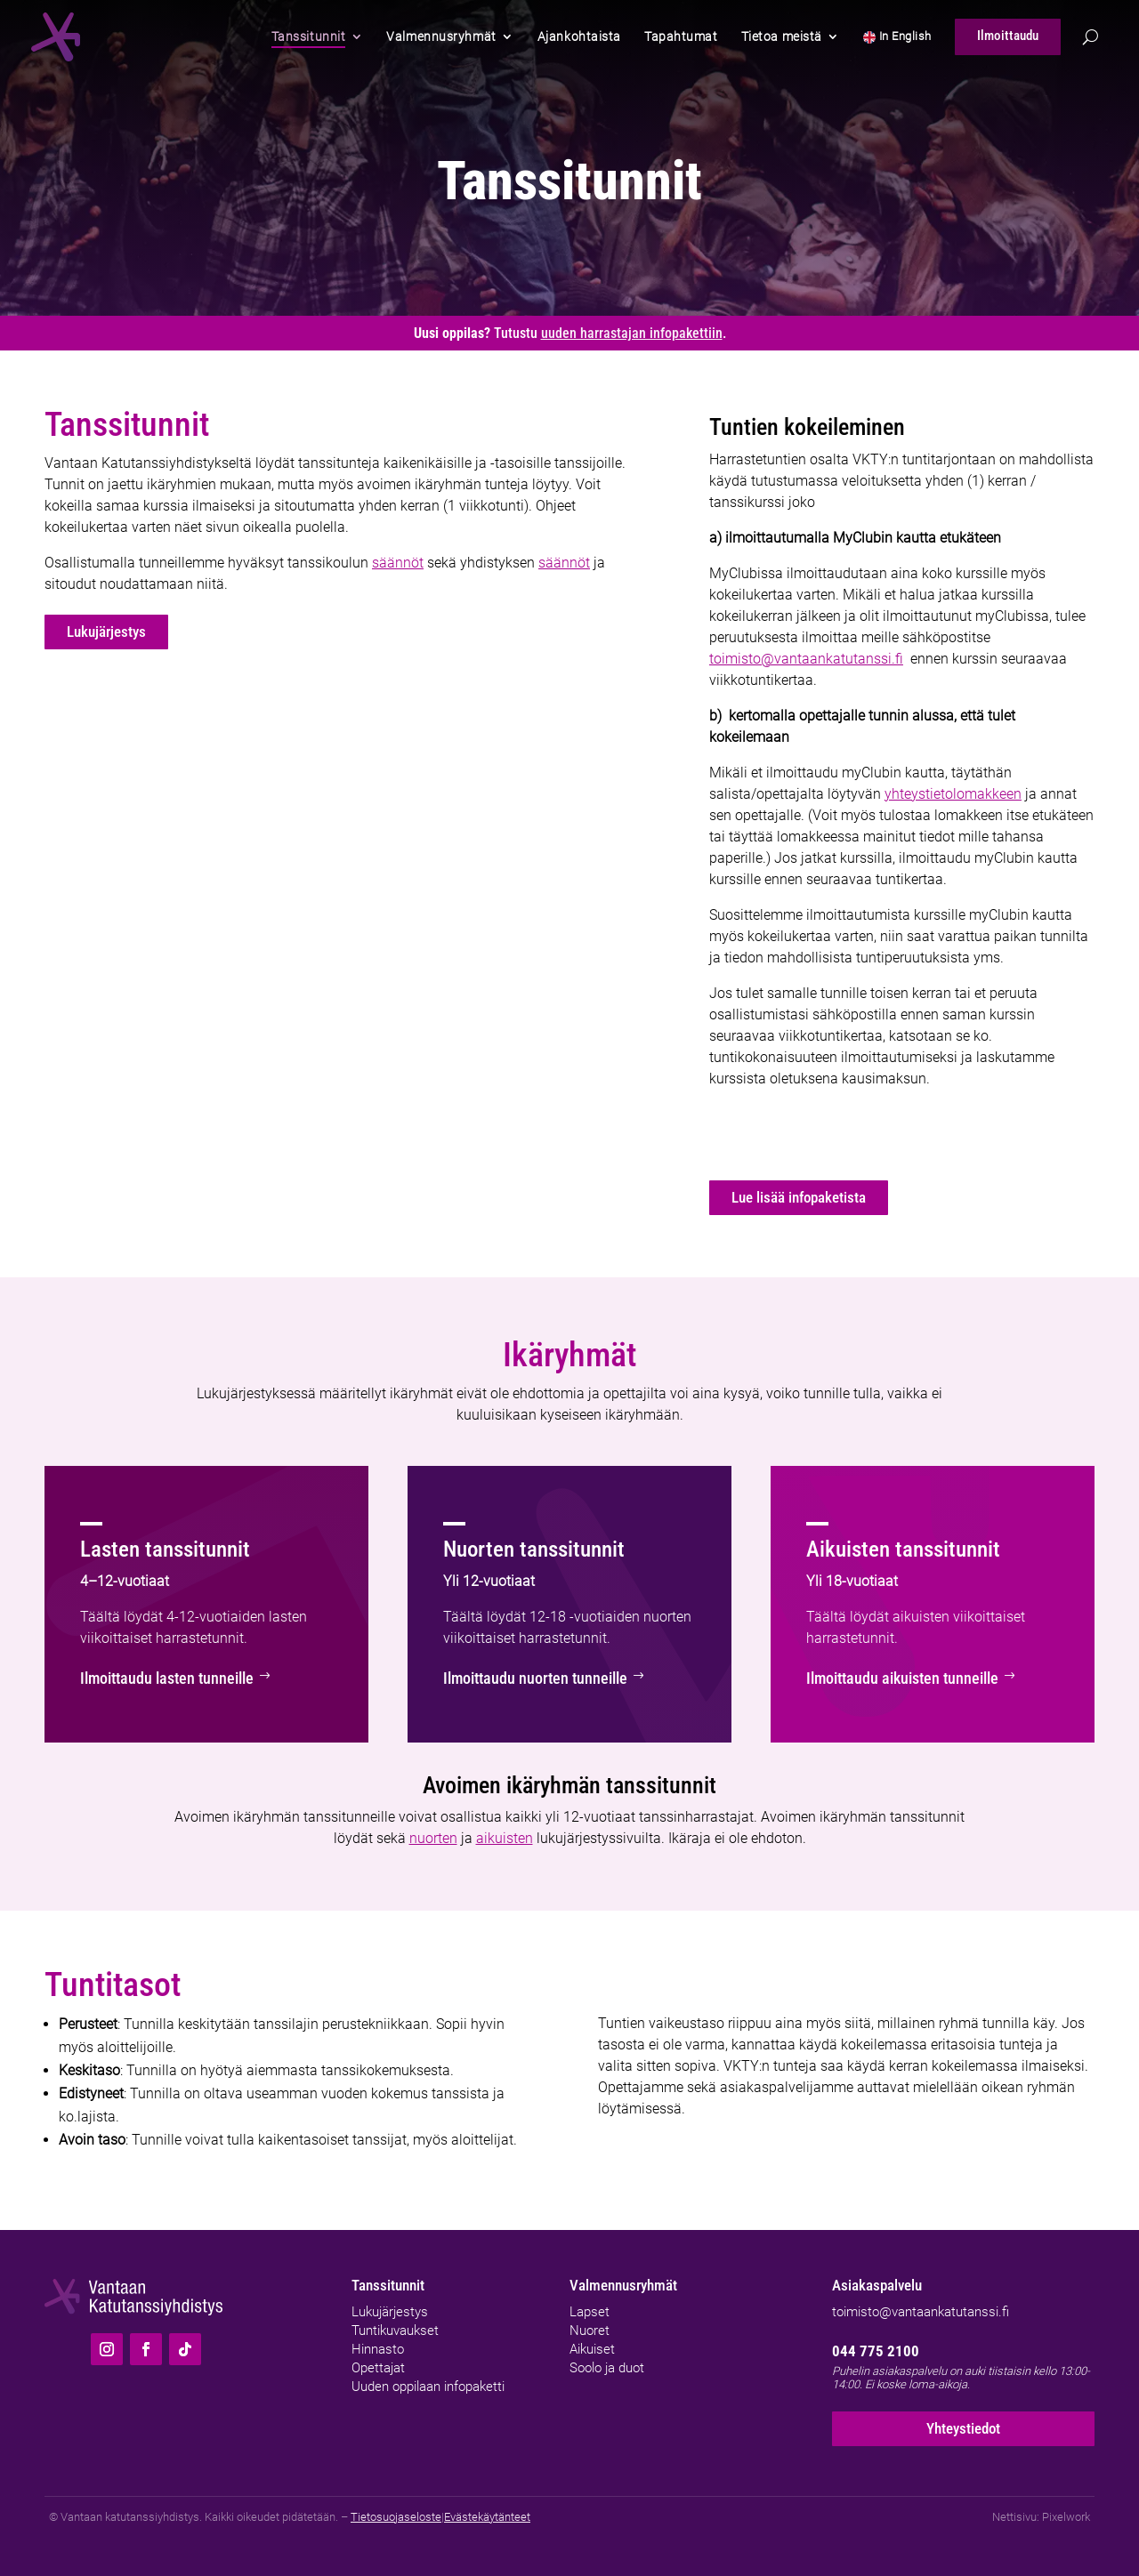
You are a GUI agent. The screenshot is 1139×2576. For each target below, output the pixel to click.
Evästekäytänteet (487, 2516)
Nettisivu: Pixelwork (1041, 2516)
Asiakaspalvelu (877, 2283)
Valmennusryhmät (623, 2283)
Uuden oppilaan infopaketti (428, 2384)
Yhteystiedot (963, 2427)
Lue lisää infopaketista (797, 1198)
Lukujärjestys (105, 632)
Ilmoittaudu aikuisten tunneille (887, 1678)
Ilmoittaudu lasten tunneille (153, 1678)
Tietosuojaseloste (396, 2516)
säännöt (398, 562)
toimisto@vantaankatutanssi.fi (806, 658)
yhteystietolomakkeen (953, 793)
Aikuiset (592, 2347)
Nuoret (590, 2328)
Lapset (590, 2309)
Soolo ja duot (607, 2365)
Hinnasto (377, 2347)
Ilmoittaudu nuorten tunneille (520, 1678)
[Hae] (1090, 37)
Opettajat (378, 2365)
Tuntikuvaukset (395, 2328)
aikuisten (504, 1836)
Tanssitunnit (387, 2283)
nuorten (433, 1836)
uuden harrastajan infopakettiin (632, 333)
